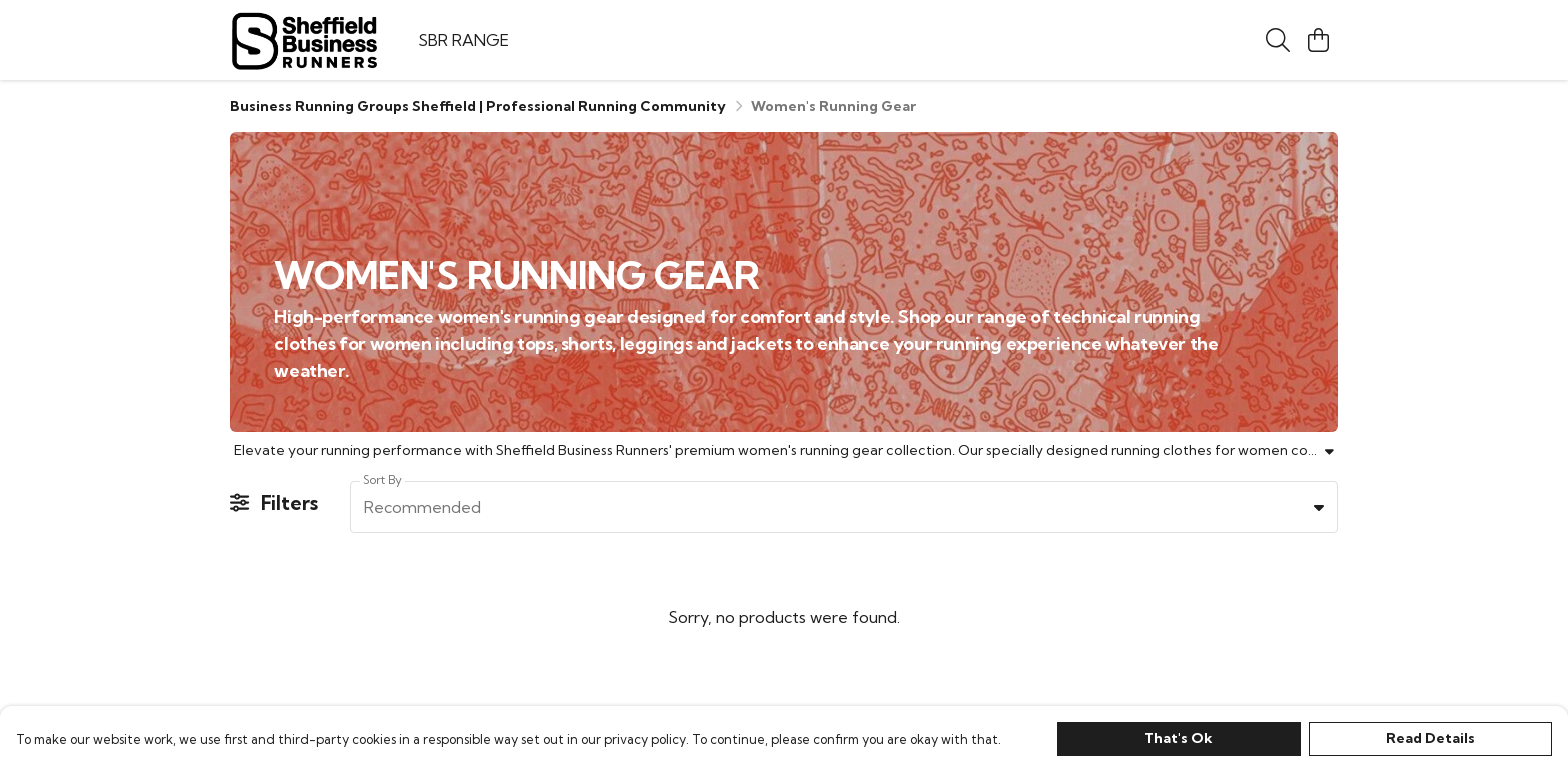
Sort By (382, 479)
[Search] (1278, 40)
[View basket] (1318, 40)
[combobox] (844, 507)
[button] (1319, 507)
